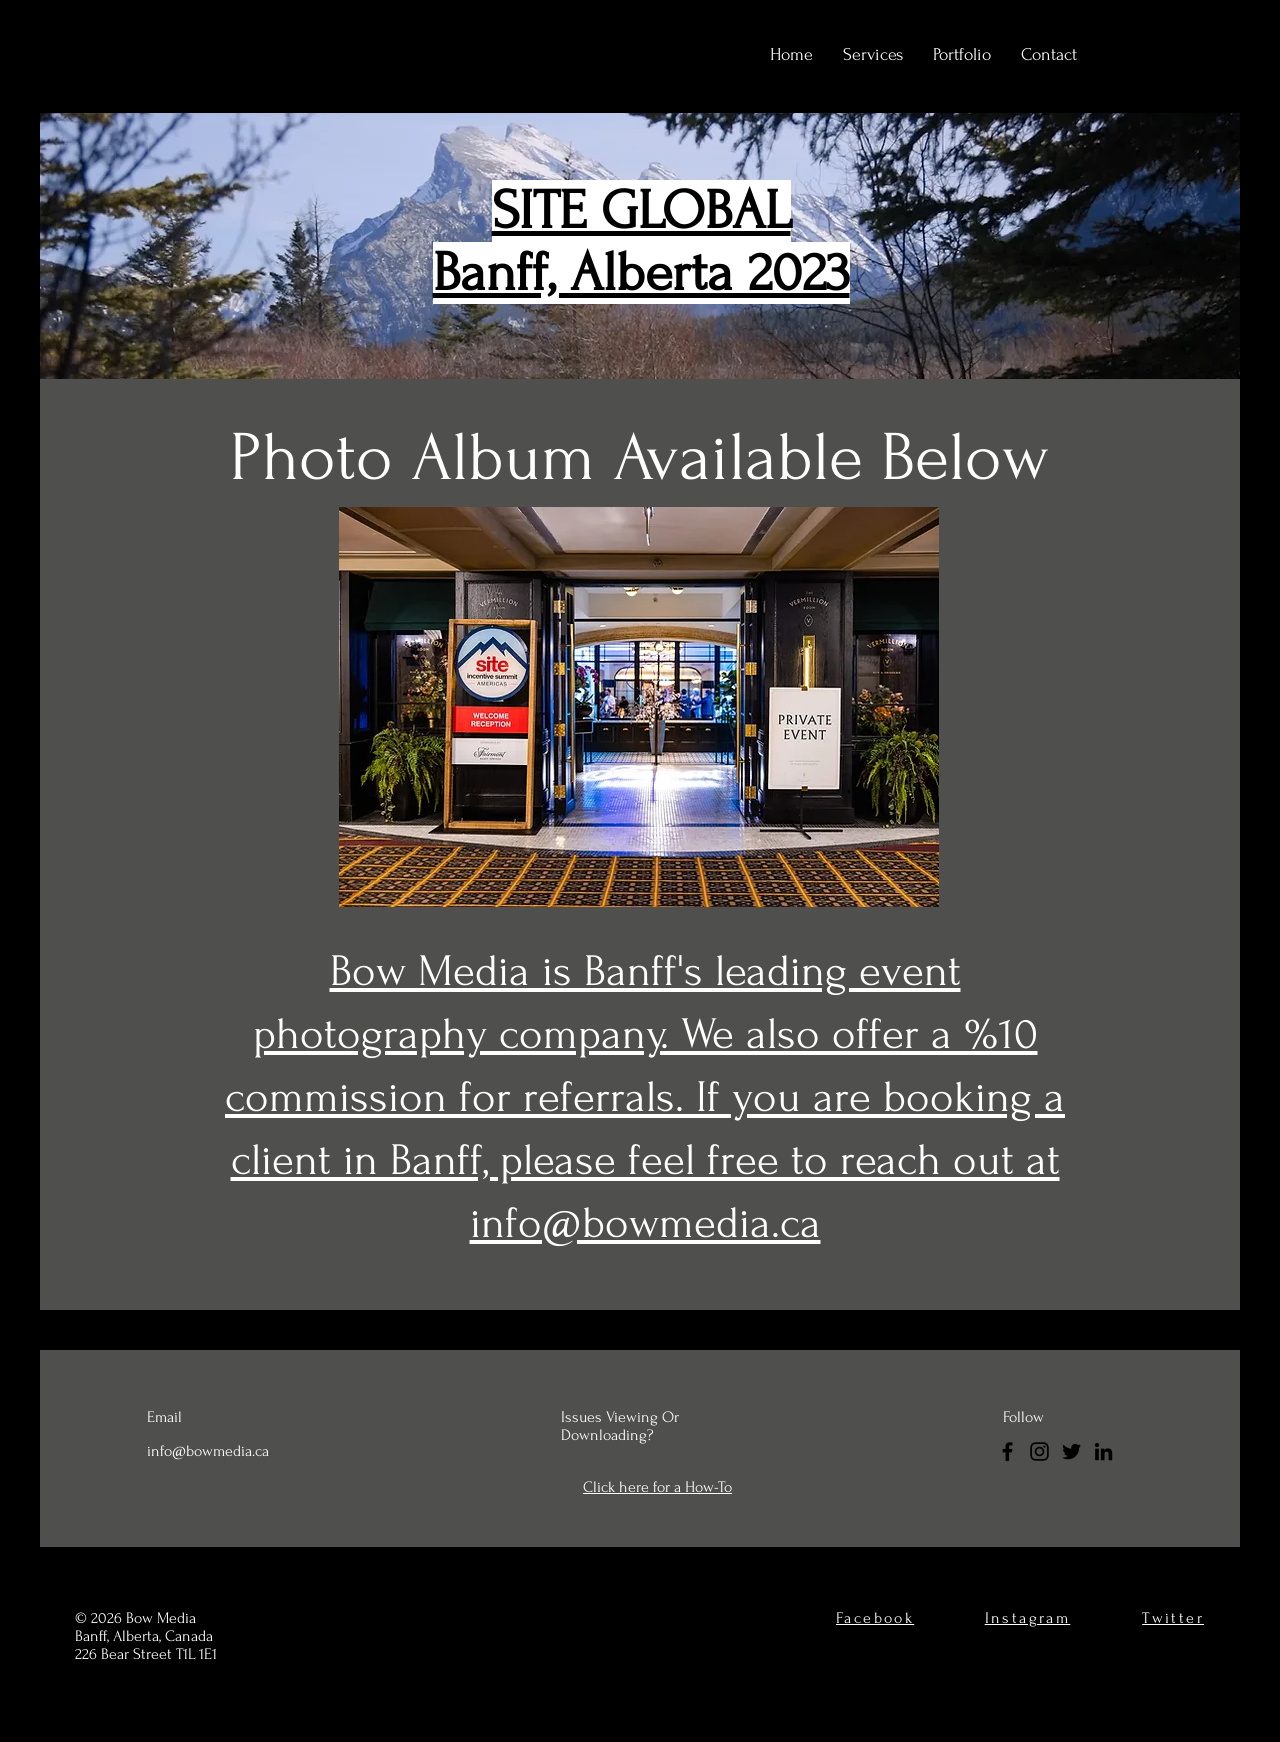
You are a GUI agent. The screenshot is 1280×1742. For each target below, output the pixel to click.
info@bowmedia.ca (208, 1451)
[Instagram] (1039, 1451)
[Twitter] (1071, 1451)
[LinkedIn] (1103, 1451)
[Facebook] (1007, 1451)
